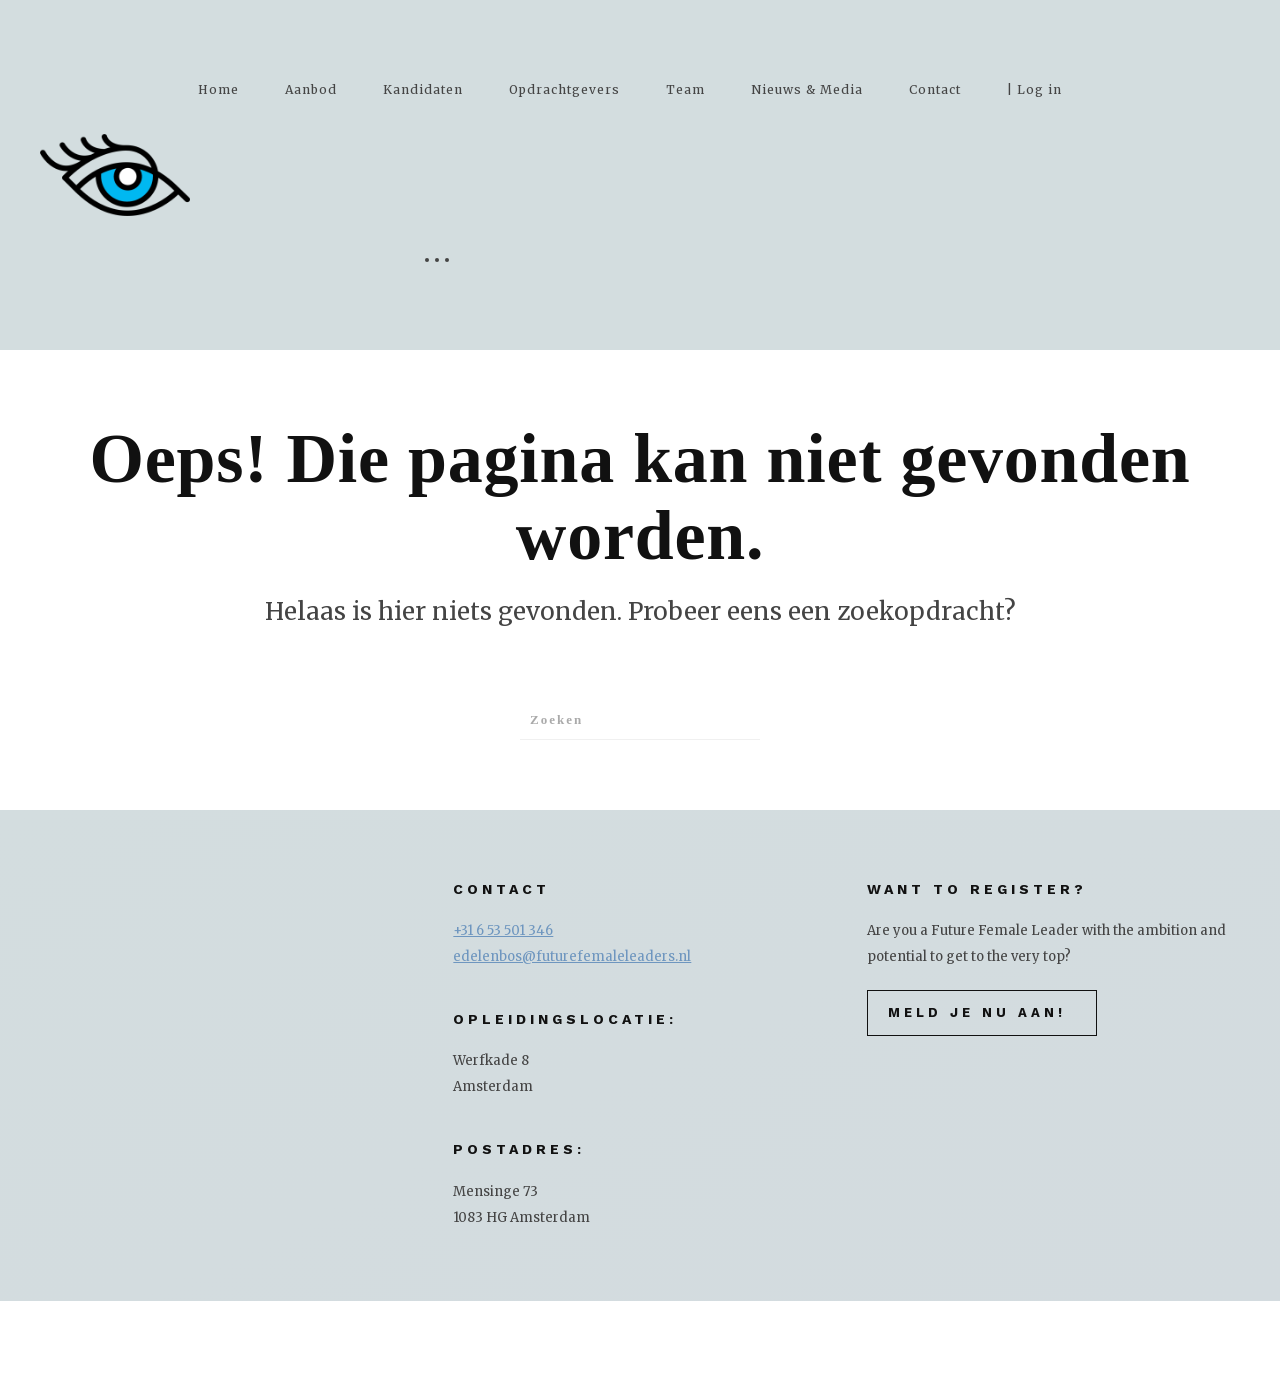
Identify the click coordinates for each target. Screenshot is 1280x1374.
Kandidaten (423, 89)
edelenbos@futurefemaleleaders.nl (572, 956)
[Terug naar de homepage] (115, 175)
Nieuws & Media (807, 89)
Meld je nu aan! (977, 1012)
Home (218, 89)
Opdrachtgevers (564, 89)
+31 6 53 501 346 (503, 930)
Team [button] (685, 89)
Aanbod (311, 89)
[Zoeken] (640, 720)
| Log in (1034, 89)
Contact (935, 89)
